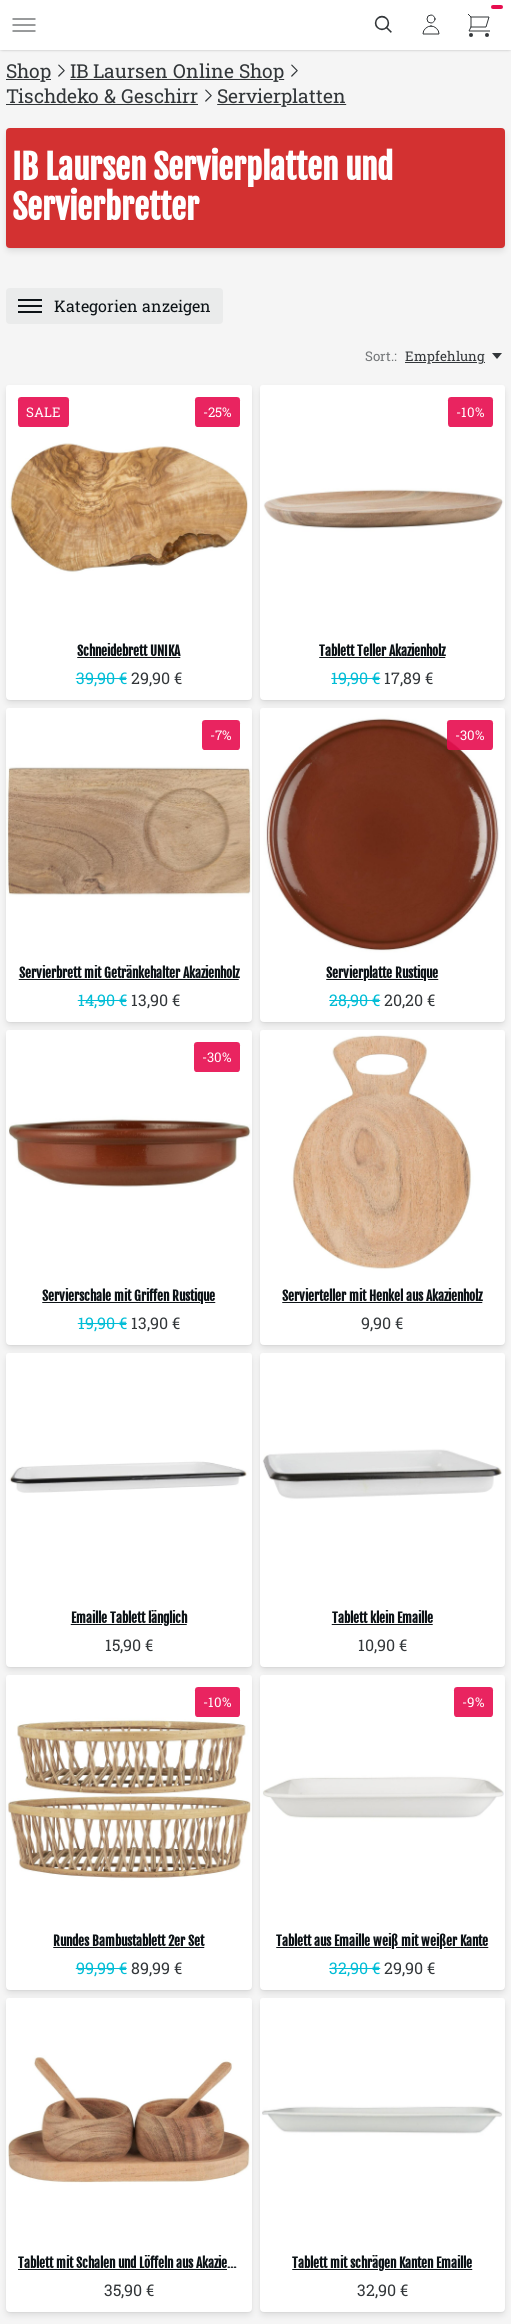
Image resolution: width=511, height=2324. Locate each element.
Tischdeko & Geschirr (102, 95)
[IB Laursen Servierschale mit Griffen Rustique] (129, 1153)
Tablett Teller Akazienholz (382, 651)
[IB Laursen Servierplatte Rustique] (383, 831)
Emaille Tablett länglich (129, 1618)
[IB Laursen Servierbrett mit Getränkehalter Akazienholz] (129, 831)
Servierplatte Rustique (382, 973)
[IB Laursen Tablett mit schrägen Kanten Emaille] (383, 2121)
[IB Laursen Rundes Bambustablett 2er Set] (129, 1798)
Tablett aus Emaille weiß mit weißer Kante (382, 1941)
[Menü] (24, 25)
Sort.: (381, 356)
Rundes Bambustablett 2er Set (128, 1941)
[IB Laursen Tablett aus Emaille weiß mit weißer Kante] (383, 1798)
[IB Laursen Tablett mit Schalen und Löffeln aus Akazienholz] (129, 2121)
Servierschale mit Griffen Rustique (128, 1296)
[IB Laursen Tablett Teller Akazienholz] (383, 508)
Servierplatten (281, 95)
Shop (28, 70)
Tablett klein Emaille (382, 1618)
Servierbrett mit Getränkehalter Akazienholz (129, 973)
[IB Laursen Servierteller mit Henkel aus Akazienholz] (383, 1153)
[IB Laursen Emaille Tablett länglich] (129, 1476)
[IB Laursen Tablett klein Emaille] (383, 1476)
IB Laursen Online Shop (177, 70)
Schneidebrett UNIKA (128, 651)
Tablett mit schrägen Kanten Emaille (382, 2263)
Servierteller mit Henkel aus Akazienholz (382, 1296)
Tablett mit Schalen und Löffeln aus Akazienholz (135, 2263)
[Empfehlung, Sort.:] (455, 356)
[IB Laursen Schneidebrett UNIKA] (129, 508)
